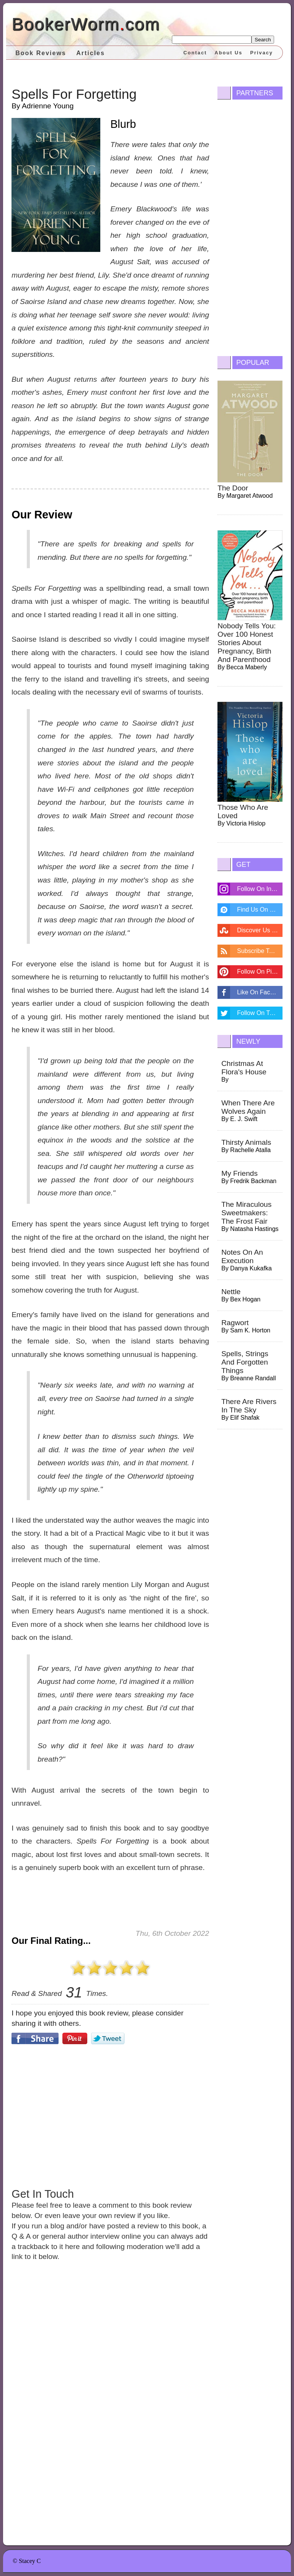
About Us (229, 53)
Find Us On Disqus (259, 909)
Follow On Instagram (259, 889)
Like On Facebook (259, 992)
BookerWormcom (85, 24)
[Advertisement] (110, 2115)
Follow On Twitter (259, 1013)
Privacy (261, 53)
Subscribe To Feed (259, 951)
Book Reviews (40, 53)
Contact (195, 53)
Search (263, 39)
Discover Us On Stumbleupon (259, 930)
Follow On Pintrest (259, 971)
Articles (90, 53)
